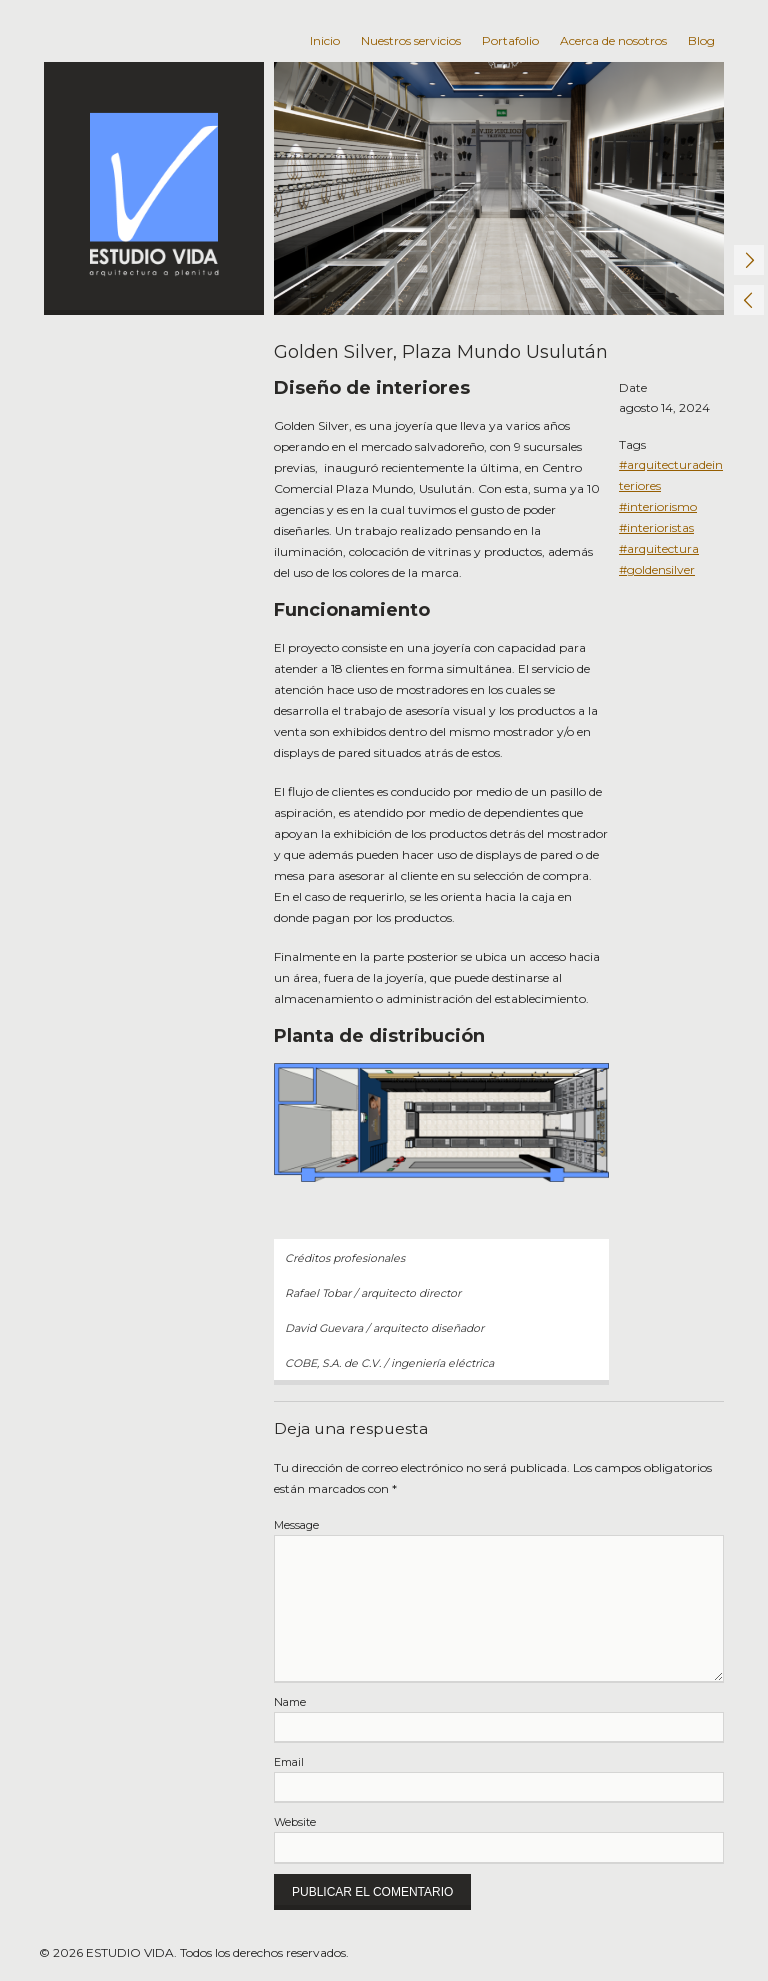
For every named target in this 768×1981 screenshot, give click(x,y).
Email (289, 1762)
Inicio (325, 40)
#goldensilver (657, 569)
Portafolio (510, 40)
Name (290, 1702)
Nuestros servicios (411, 40)
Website (295, 1822)
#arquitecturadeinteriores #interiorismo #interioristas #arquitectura (671, 506)
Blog (701, 40)
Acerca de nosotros (613, 40)
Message (296, 1525)
